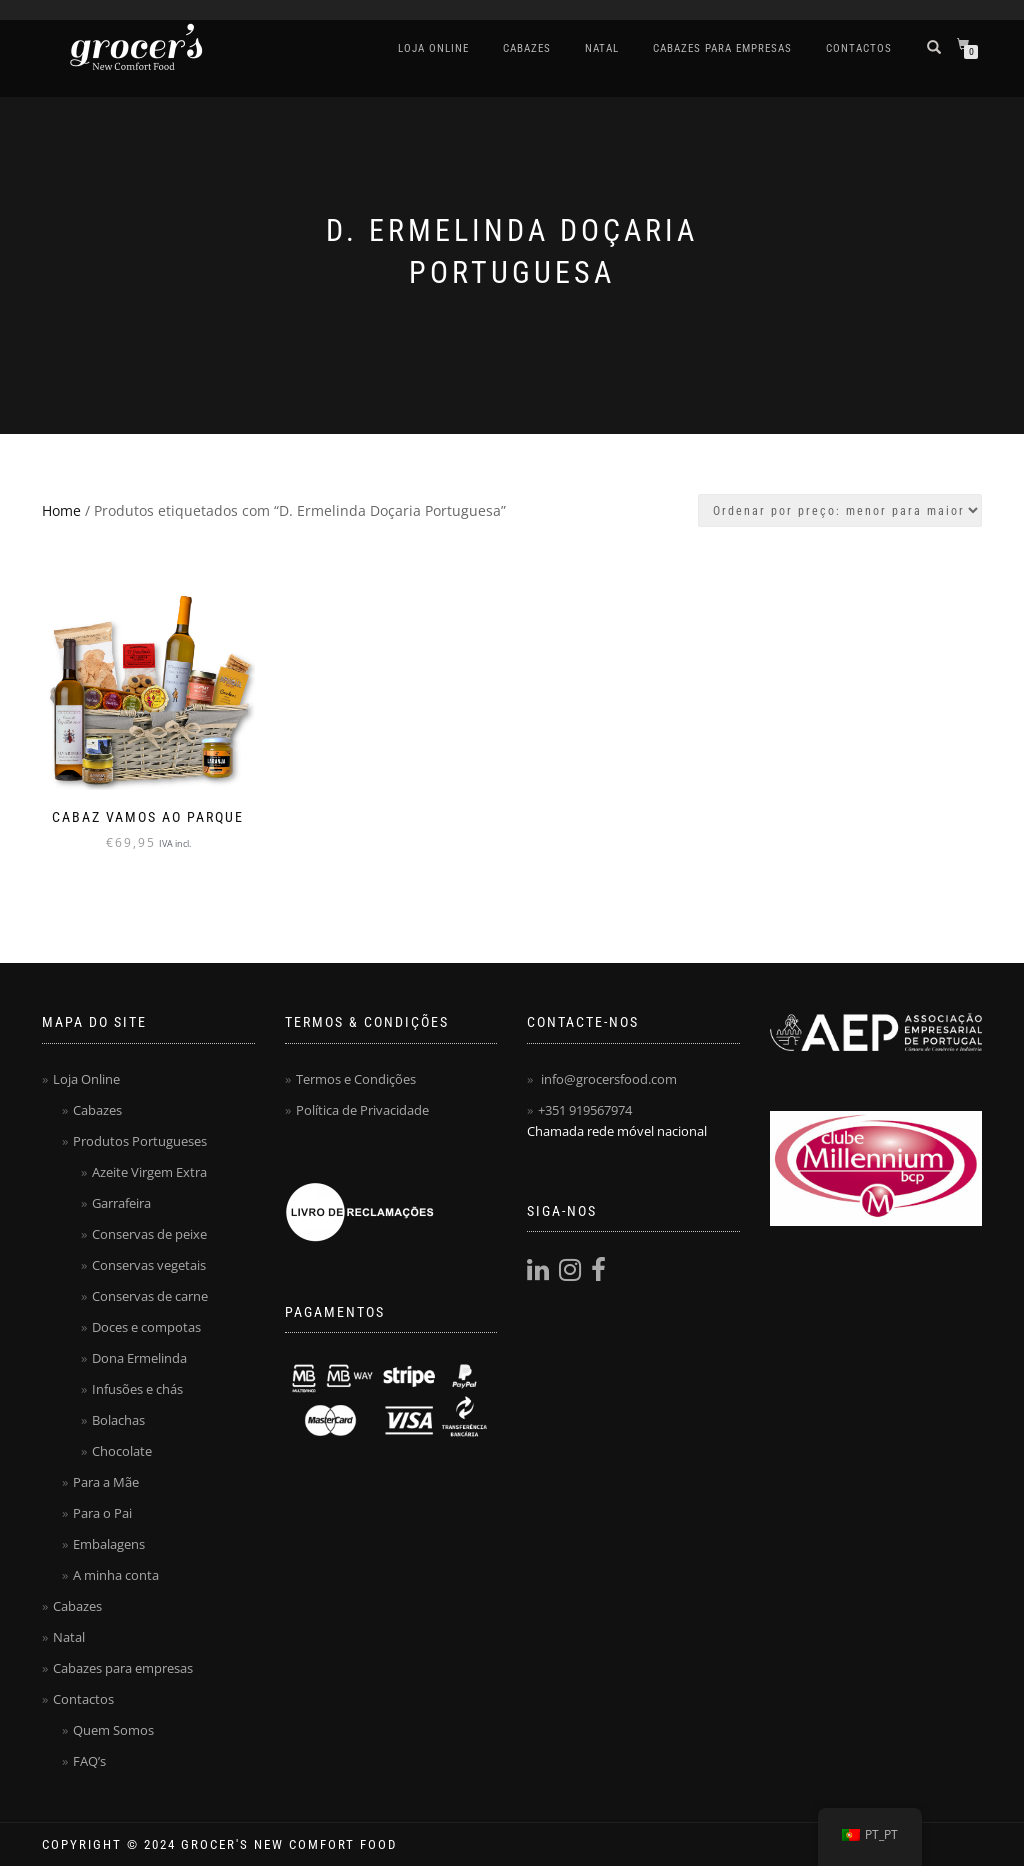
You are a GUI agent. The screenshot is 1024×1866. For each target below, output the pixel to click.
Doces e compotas (146, 1327)
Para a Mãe (106, 1482)
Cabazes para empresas (722, 48)
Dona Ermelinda (139, 1358)
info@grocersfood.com (609, 1079)
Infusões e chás (137, 1389)
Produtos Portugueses (140, 1141)
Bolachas (118, 1420)
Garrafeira (121, 1203)
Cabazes (527, 48)
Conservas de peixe (149, 1234)
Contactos (859, 48)
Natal (602, 48)
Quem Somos (113, 1730)
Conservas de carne (150, 1296)
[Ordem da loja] (840, 510)
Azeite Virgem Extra (149, 1172)
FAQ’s (89, 1761)
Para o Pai (102, 1513)
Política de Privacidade (362, 1110)
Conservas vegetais (149, 1265)
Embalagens (109, 1544)
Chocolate (122, 1451)
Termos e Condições (356, 1079)
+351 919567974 (585, 1110)
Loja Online (433, 48)
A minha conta (116, 1575)
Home (61, 510)
